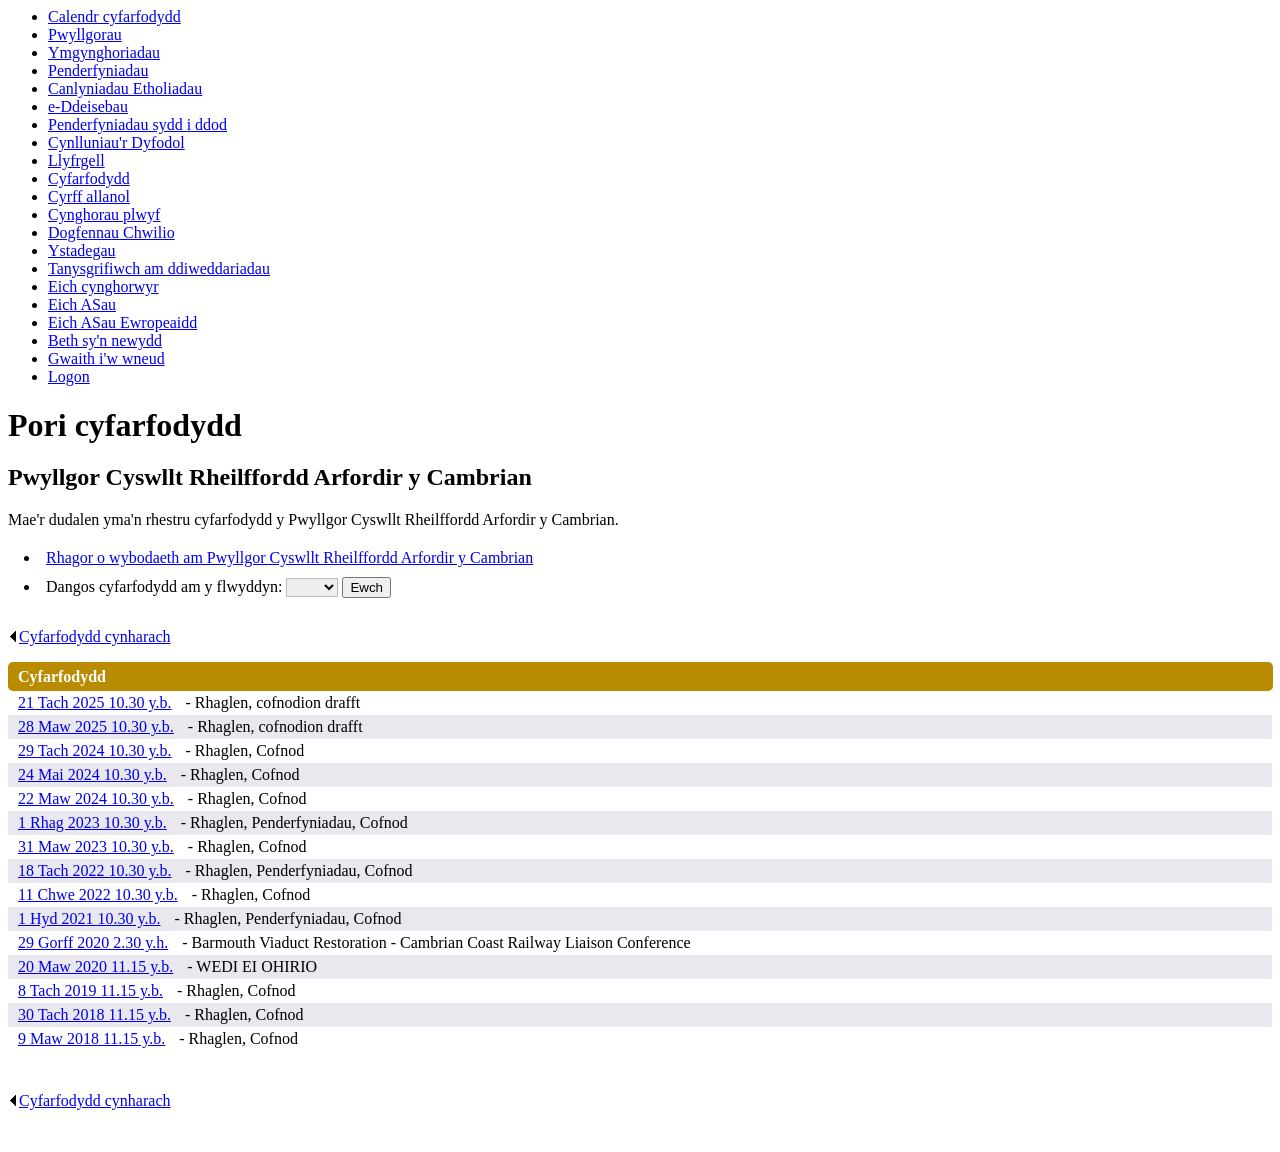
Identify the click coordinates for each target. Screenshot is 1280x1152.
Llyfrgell (76, 160)
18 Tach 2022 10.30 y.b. (95, 870)
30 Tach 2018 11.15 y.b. (94, 1014)
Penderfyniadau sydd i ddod (137, 124)
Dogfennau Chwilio (111, 232)
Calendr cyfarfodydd (114, 16)
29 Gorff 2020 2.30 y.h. (93, 942)
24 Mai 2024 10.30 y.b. (92, 774)
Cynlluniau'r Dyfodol (116, 142)
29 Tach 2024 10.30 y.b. (95, 750)
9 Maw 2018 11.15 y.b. (91, 1038)
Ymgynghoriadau (104, 52)
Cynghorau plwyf (104, 214)
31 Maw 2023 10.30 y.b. (96, 846)
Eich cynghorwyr (103, 286)
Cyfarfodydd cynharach (89, 636)
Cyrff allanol (89, 196)
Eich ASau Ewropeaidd (122, 322)
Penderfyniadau (98, 70)
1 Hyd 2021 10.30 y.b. (89, 918)
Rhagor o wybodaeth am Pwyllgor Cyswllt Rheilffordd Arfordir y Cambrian (289, 557)
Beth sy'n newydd (105, 340)
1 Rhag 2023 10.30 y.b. (92, 822)
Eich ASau (82, 304)
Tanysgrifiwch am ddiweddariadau (159, 268)
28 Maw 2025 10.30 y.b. (96, 726)
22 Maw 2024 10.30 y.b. (96, 798)
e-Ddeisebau (88, 106)
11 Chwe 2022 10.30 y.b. (98, 894)
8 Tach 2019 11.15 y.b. (90, 990)
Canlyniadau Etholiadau (125, 88)
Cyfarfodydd (89, 178)
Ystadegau (82, 250)
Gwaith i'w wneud (106, 358)
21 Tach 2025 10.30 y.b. (95, 702)
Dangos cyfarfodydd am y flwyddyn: (166, 586)
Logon (69, 376)
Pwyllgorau (85, 34)
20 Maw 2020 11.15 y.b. (95, 966)
